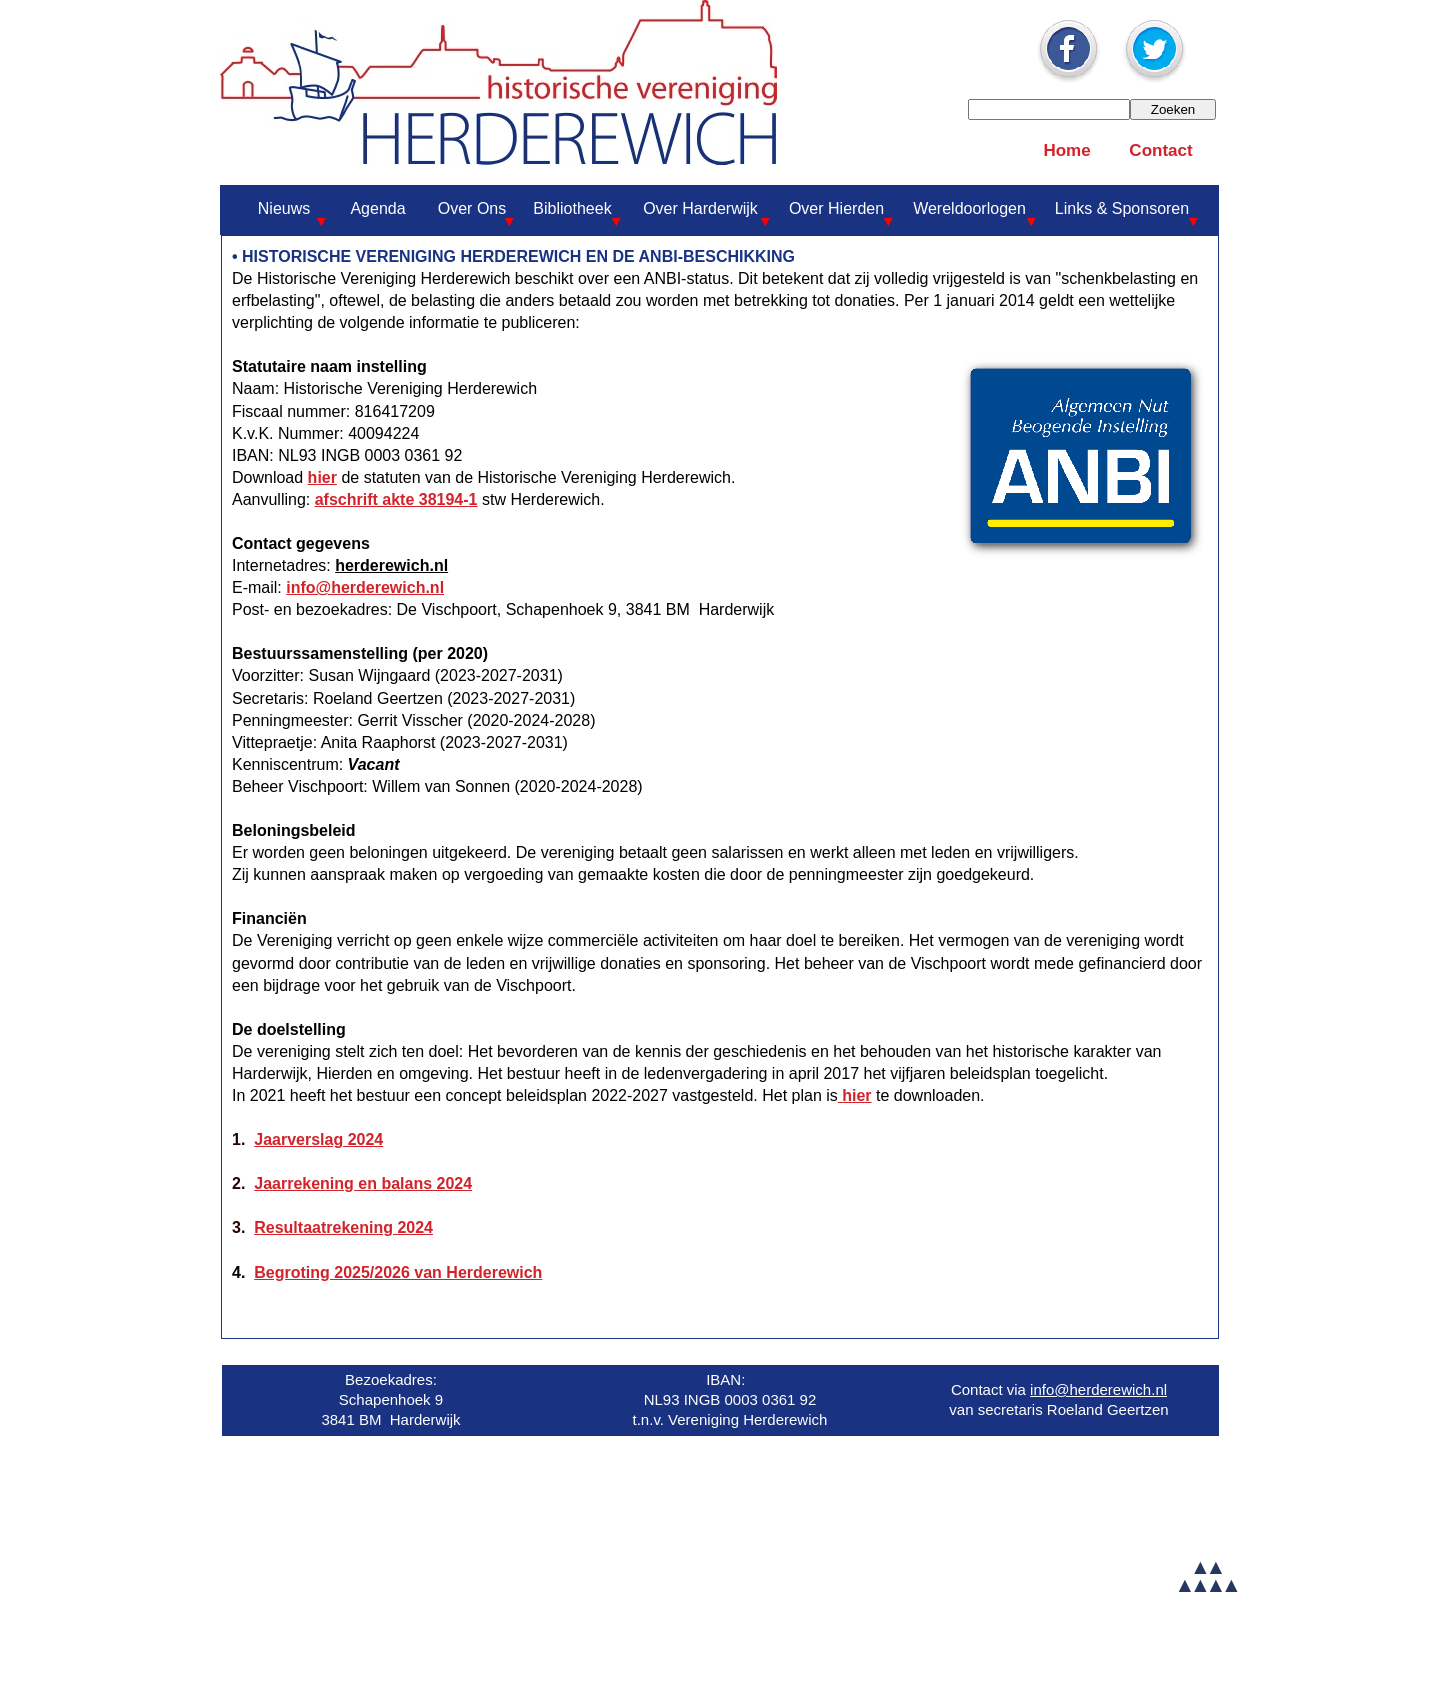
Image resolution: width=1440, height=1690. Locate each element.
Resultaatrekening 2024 (343, 1227)
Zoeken (1173, 109)
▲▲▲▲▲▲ (1206, 1575)
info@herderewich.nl (365, 587)
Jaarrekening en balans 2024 (363, 1183)
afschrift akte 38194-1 (396, 499)
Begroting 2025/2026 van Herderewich (398, 1272)
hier (322, 477)
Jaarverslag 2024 (318, 1139)
